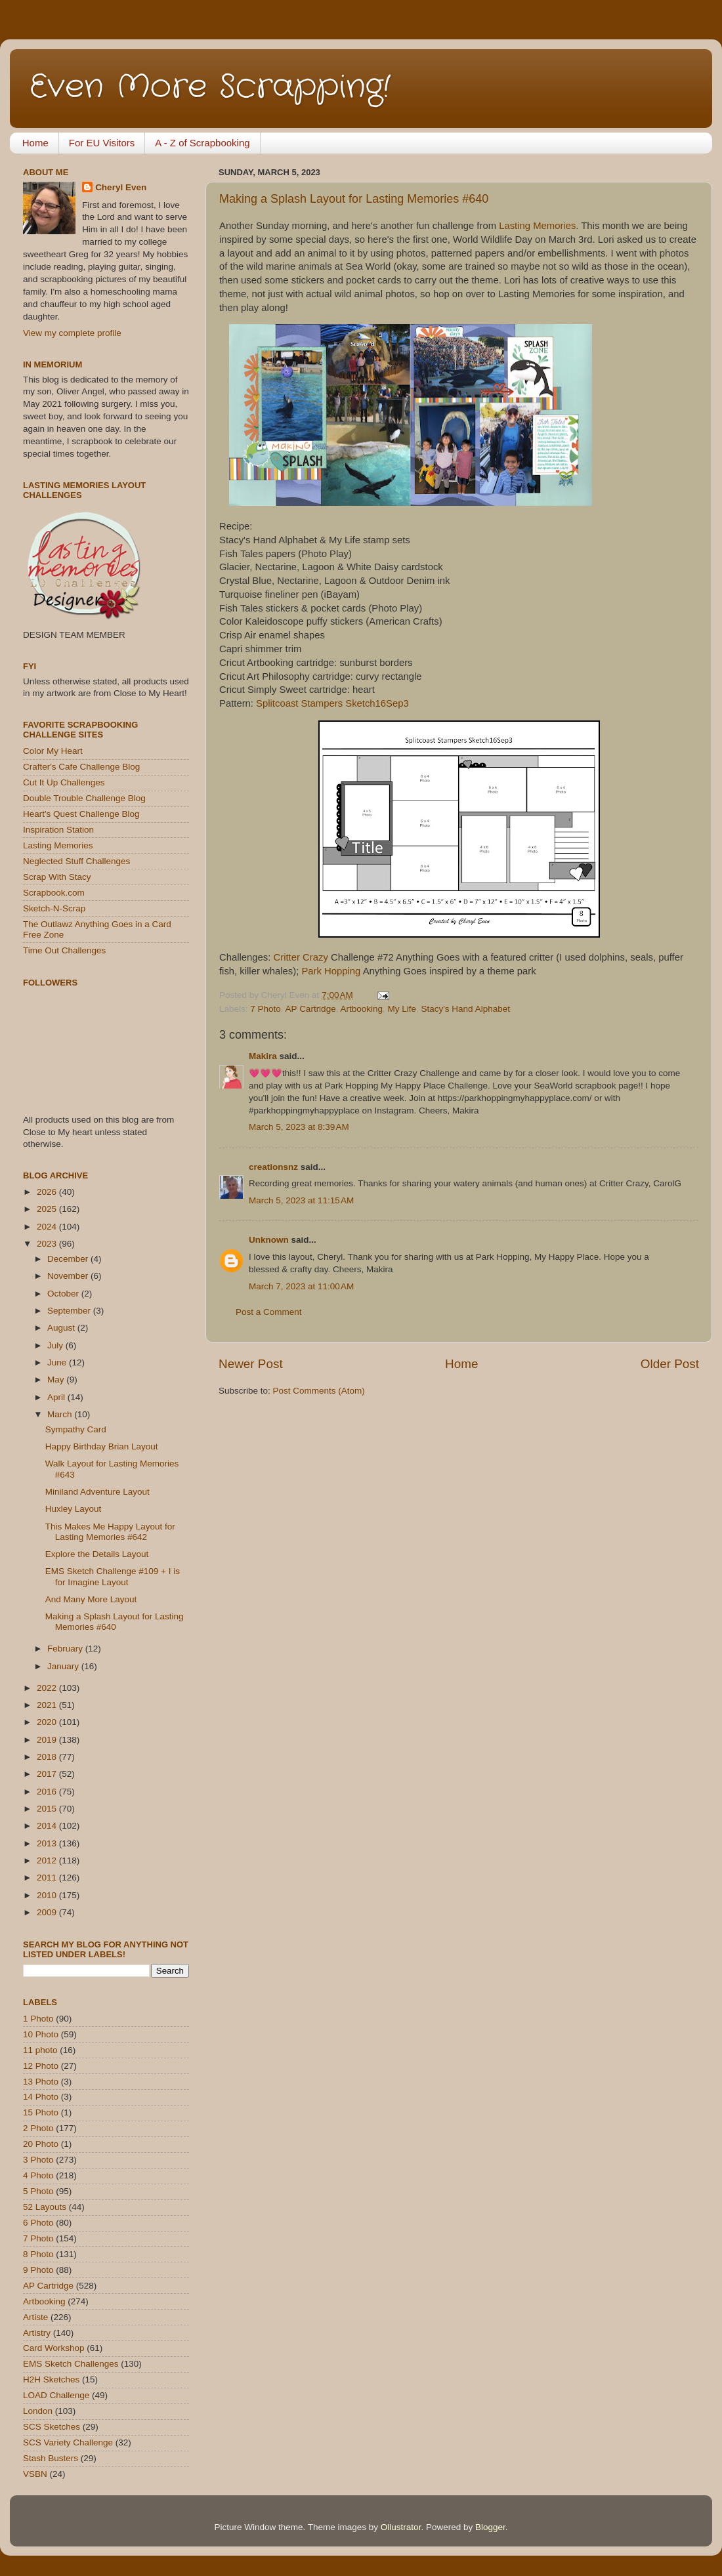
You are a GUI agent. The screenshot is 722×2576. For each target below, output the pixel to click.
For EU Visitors (102, 142)
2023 (48, 1244)
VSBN (35, 2474)
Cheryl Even (120, 187)
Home (35, 142)
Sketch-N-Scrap (54, 908)
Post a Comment (269, 1312)
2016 (48, 1792)
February (66, 1648)
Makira (263, 1056)
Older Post (670, 1364)
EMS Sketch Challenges (71, 2364)
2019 (48, 1740)
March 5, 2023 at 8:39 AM (299, 1127)
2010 (48, 1895)
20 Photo (40, 2144)
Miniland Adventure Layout (97, 1492)
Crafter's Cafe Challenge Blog (81, 767)
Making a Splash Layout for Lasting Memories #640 (353, 198)
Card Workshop (54, 2348)
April (57, 1397)
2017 (48, 1774)
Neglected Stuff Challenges (76, 861)
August (62, 1328)
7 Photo (265, 1009)
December (69, 1259)
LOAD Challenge (56, 2395)
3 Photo (38, 2160)
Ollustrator (401, 2527)
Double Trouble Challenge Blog (84, 798)
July (56, 1345)
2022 (48, 1688)
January (64, 1666)
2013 (48, 1843)
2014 (48, 1826)
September (70, 1311)
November (69, 1276)
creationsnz (273, 1167)
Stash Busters (50, 2458)
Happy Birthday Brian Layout (101, 1446)
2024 (48, 1227)
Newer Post (251, 1364)
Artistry (37, 2333)
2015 (48, 1809)
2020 (48, 1722)
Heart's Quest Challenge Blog (81, 814)
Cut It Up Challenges (64, 782)
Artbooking (361, 1009)
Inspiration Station (58, 830)
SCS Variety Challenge (68, 2442)
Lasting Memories (537, 225)
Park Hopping (330, 971)
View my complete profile (72, 333)
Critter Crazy (301, 957)
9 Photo (38, 2270)
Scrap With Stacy (57, 877)
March (60, 1414)
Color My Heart (53, 751)
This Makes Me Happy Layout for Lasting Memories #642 (110, 1532)
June (58, 1362)
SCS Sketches (51, 2427)
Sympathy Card (75, 1429)
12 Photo (40, 2066)
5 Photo (38, 2191)
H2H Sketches (51, 2379)
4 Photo (38, 2175)
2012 (48, 1860)
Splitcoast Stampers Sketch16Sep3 (332, 703)
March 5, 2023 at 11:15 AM (301, 1200)
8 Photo (38, 2254)
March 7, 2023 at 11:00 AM (301, 1286)
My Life (401, 1009)
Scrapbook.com (54, 893)
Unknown (269, 1240)
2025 (48, 1209)
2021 (48, 1705)
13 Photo (40, 2082)
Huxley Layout (73, 1509)
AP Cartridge (311, 1009)
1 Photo (38, 2019)
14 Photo (40, 2097)
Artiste (35, 2317)
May (56, 1379)
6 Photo (38, 2223)
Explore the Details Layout (97, 1554)
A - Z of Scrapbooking (202, 142)
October (64, 1293)
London (38, 2411)
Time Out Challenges (64, 950)
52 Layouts (44, 2207)
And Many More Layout (91, 1599)
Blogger (490, 2527)
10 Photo (40, 2034)
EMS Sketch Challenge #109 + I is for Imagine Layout (112, 1576)
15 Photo (40, 2112)
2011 (48, 1877)
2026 (48, 1192)
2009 (48, 1912)
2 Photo (38, 2128)
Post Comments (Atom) (319, 1391)
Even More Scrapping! (210, 87)
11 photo (40, 2050)
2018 (48, 1757)
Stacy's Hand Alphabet (465, 1009)
